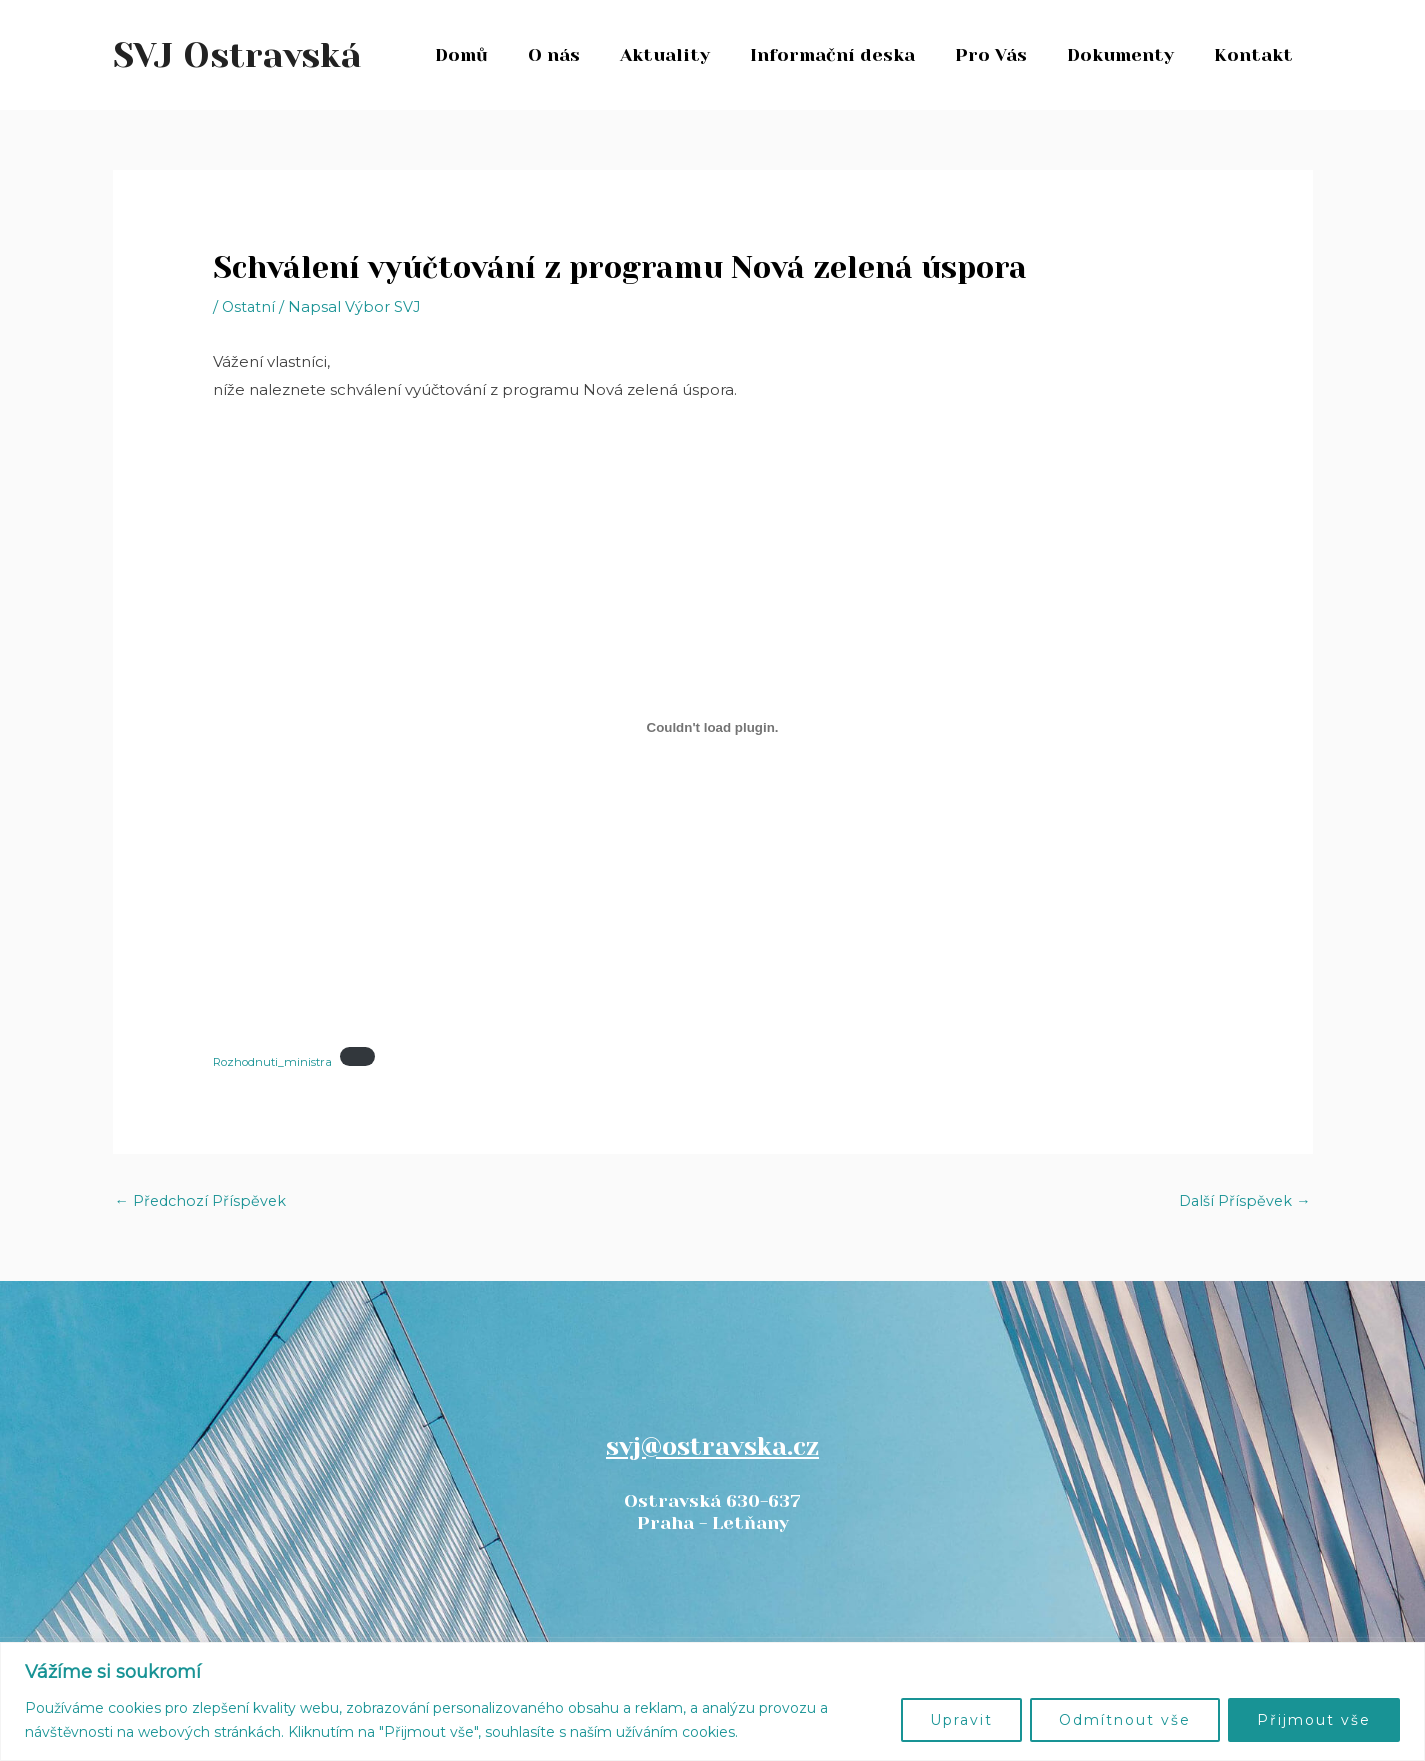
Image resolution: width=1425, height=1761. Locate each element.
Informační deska (846, 55)
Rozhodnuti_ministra (275, 1062)
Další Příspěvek (1243, 1201)
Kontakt (1255, 55)
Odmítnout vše (1125, 1720)
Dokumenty (1126, 55)
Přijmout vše (1314, 1720)
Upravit (961, 1720)
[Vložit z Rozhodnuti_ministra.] (713, 728)
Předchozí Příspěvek (203, 1201)
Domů (487, 55)
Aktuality (683, 55)
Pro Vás (1001, 55)
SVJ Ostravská (237, 55)
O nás (576, 55)
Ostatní (249, 306)
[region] (712, 1701)
